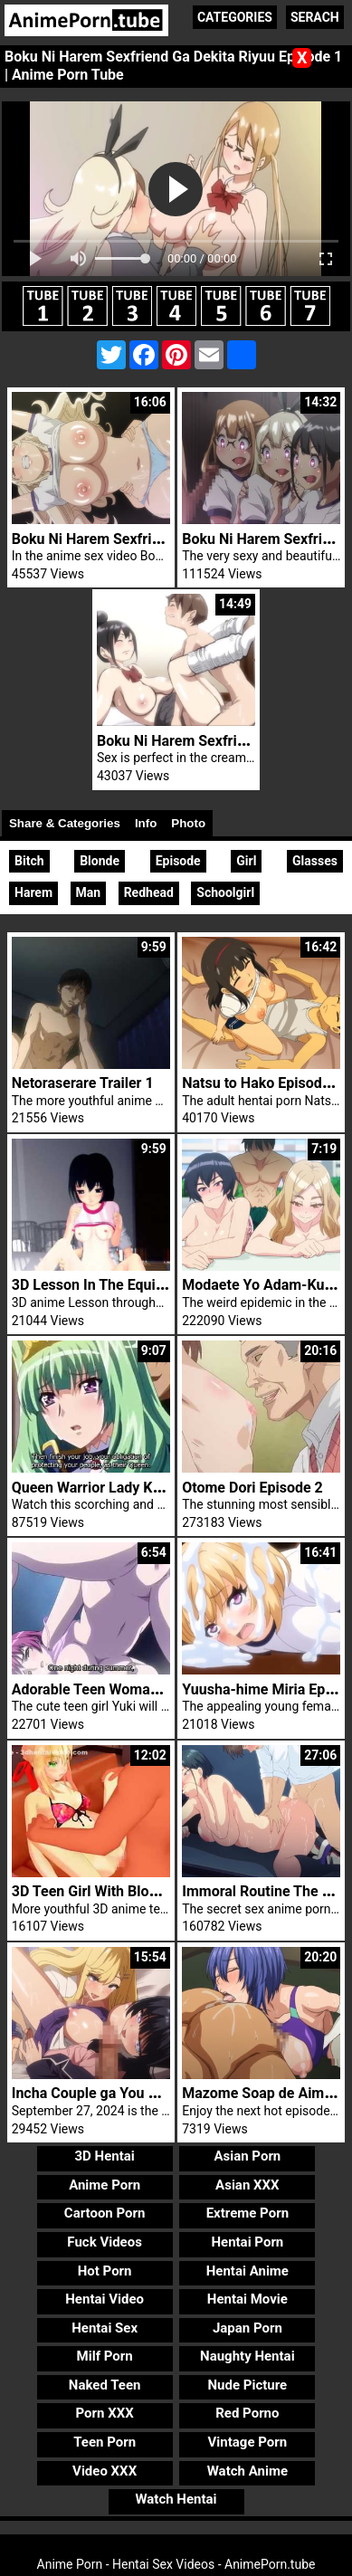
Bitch (29, 861)
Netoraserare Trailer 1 (83, 1083)
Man (88, 892)
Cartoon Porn (105, 2213)
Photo (188, 823)
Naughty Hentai (247, 2356)
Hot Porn (105, 2271)
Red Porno (247, 2413)
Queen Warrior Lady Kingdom (107, 1487)
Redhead (149, 892)
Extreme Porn (247, 2213)
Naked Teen (105, 2385)
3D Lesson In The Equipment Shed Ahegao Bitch (168, 1284)
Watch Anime (247, 2471)
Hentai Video (104, 2299)
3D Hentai (104, 2156)
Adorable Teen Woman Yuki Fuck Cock (137, 1689)
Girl (246, 861)
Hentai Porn (247, 2242)
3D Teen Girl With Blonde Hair (108, 1891)
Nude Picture (248, 2385)
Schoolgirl (225, 892)
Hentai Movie (247, 2299)
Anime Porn (104, 2185)
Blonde (99, 861)
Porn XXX (105, 2413)
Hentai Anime (247, 2271)
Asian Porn (247, 2156)
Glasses (315, 861)
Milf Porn (105, 2356)
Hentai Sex (104, 2328)
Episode (178, 861)
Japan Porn (247, 2328)
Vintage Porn (248, 2442)
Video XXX (104, 2471)
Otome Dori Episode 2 (252, 1487)
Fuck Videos (104, 2242)
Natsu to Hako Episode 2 (261, 1083)
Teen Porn (104, 2442)
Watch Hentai (175, 2499)
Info (146, 823)
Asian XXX (247, 2185)
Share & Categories (64, 823)
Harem (33, 892)
